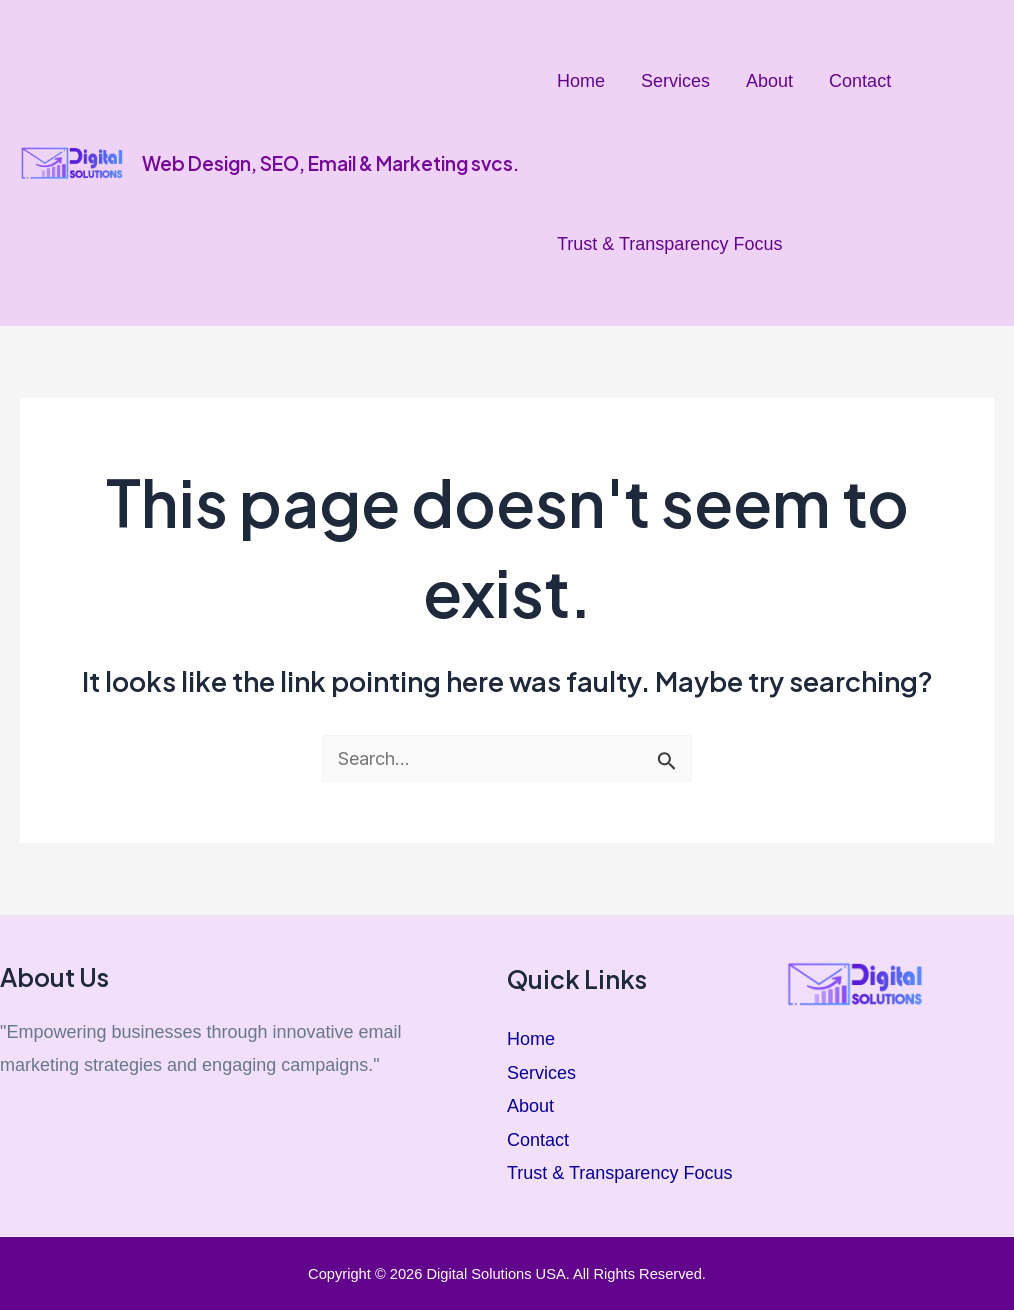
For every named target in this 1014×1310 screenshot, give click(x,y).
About (769, 81)
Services (675, 81)
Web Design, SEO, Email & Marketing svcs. (330, 163)
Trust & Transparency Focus (669, 244)
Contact (860, 81)
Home (581, 81)
